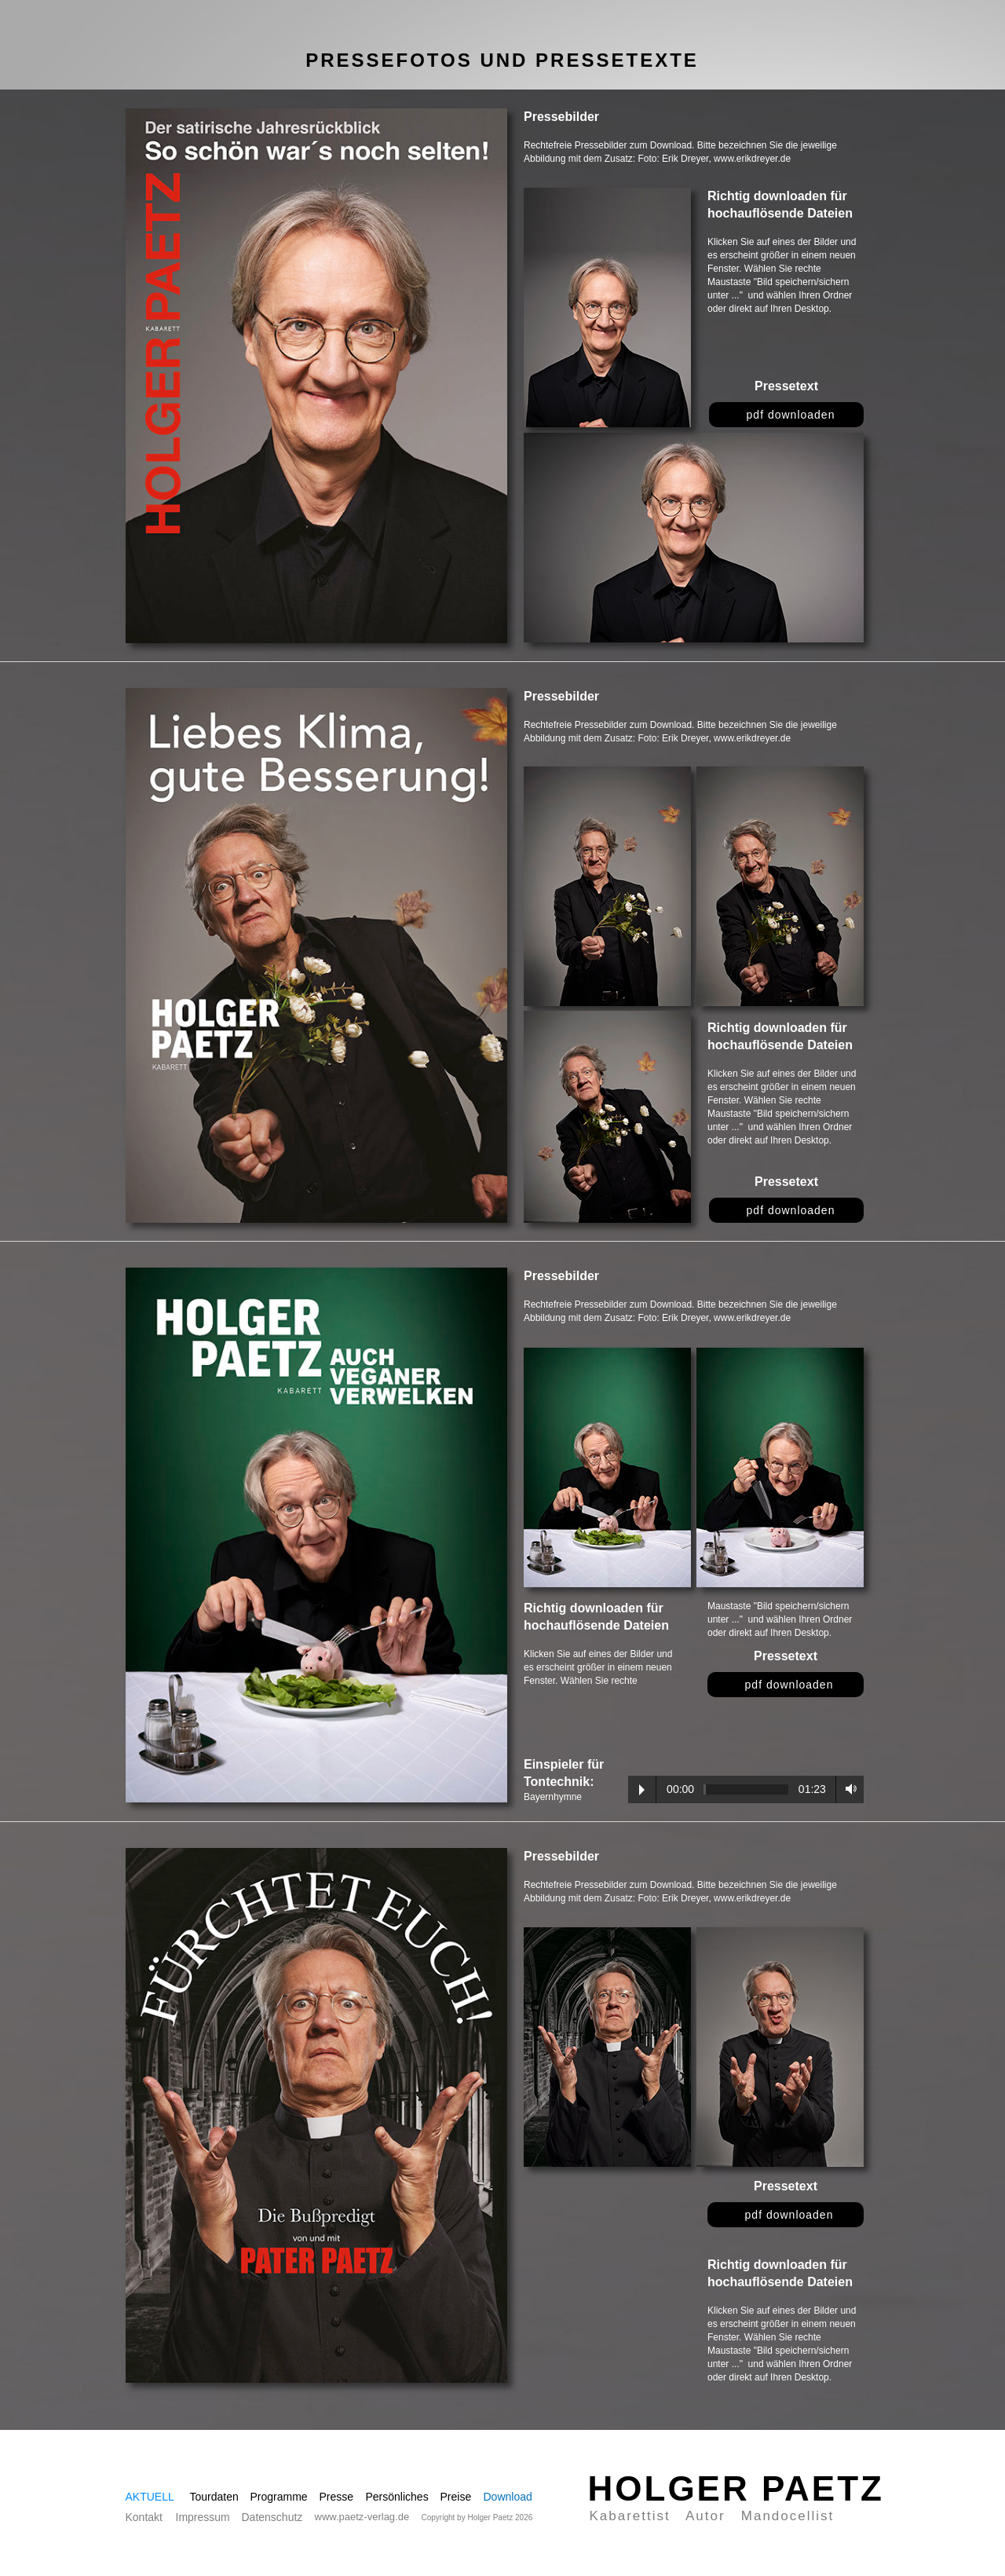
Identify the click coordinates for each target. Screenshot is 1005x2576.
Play (642, 1789)
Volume (847, 1789)
